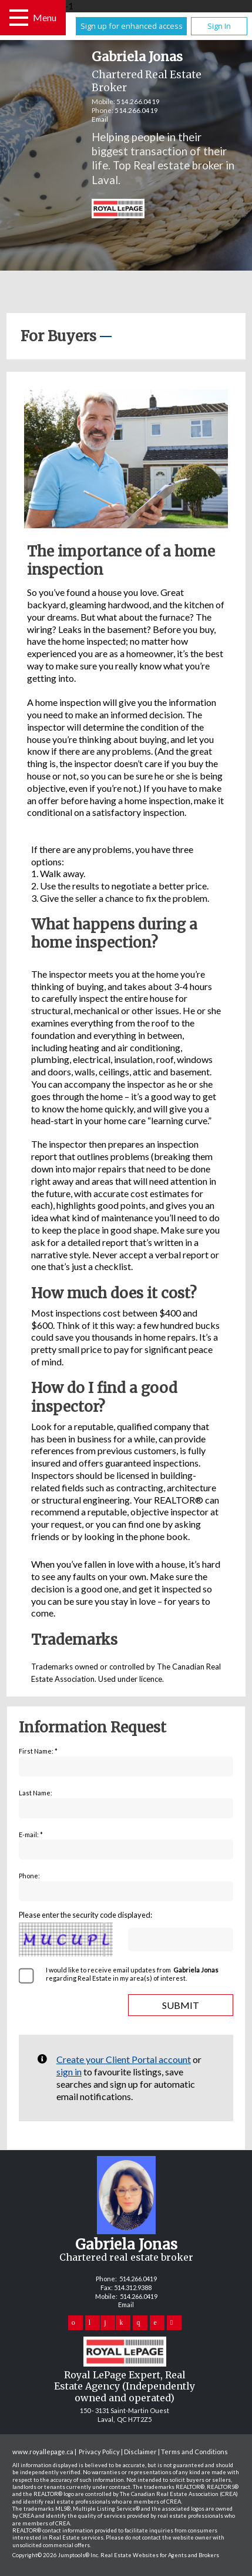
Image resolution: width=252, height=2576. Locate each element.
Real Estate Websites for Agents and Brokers (159, 2555)
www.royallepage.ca (42, 2451)
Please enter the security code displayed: (85, 1915)
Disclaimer (140, 2451)
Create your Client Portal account (123, 2059)
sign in (69, 2071)
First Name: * (38, 1751)
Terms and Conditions (194, 2451)
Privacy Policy (99, 2451)
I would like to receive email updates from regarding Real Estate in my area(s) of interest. (133, 1974)
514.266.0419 (138, 101)
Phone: (29, 1875)
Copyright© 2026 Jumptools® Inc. (55, 2555)
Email (100, 119)
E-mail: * (31, 1834)
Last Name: (35, 1793)
